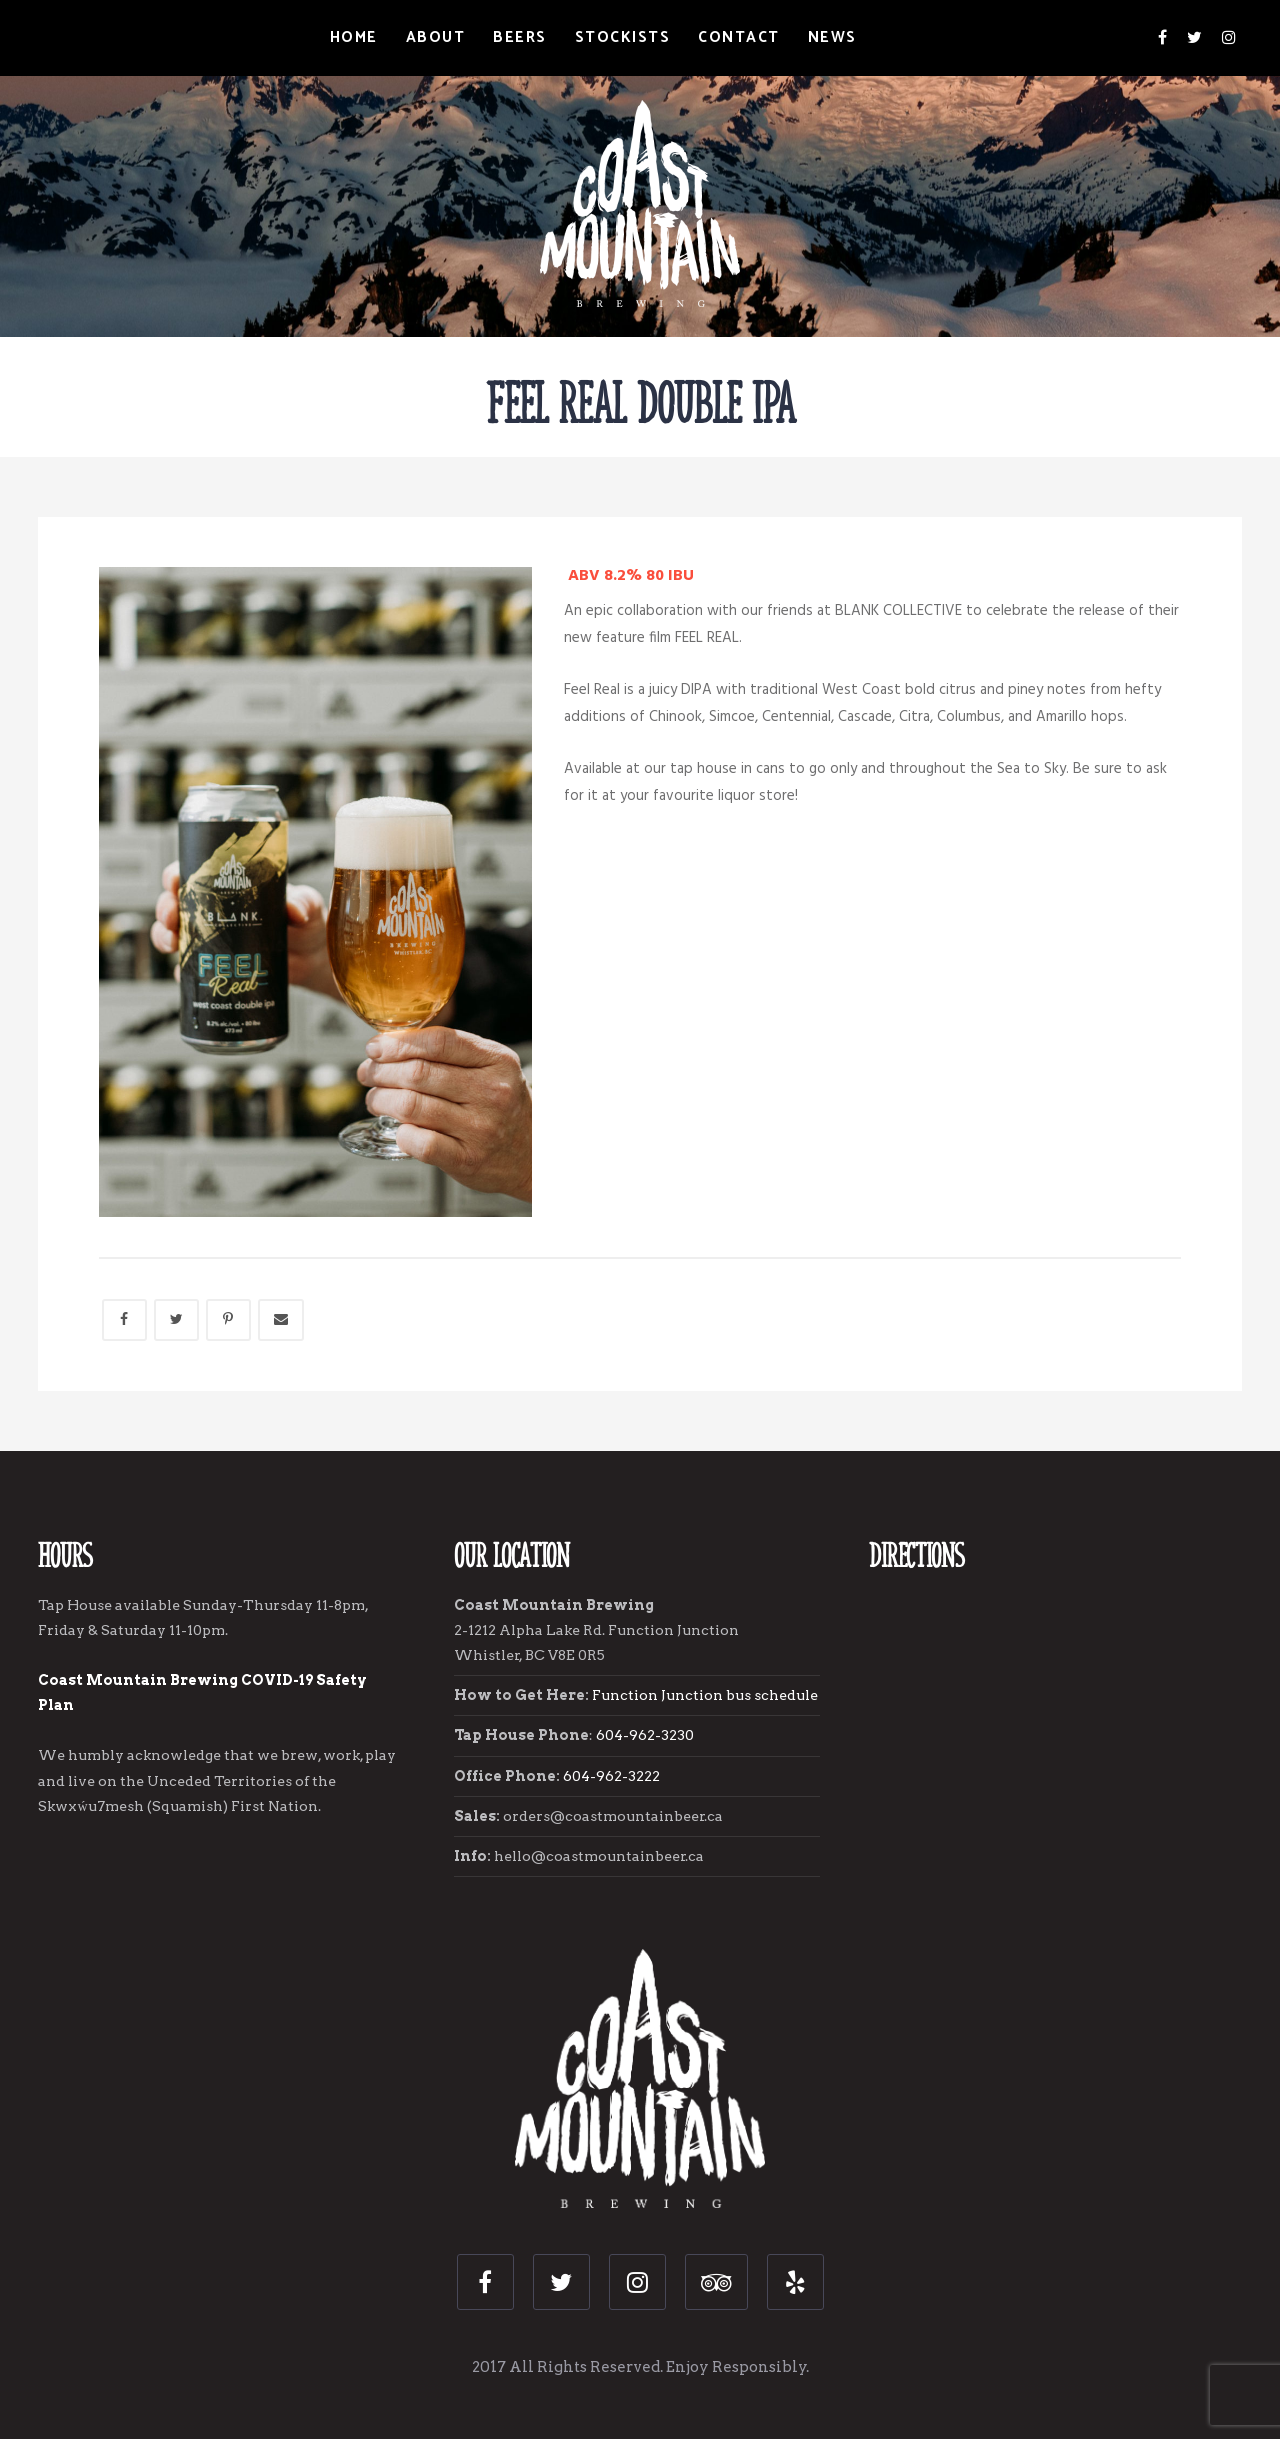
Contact (739, 37)
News (832, 37)
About (436, 37)
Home (354, 37)
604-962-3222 (611, 1776)
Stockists (623, 37)
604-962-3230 (646, 1735)
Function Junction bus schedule (705, 1695)
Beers (520, 37)
